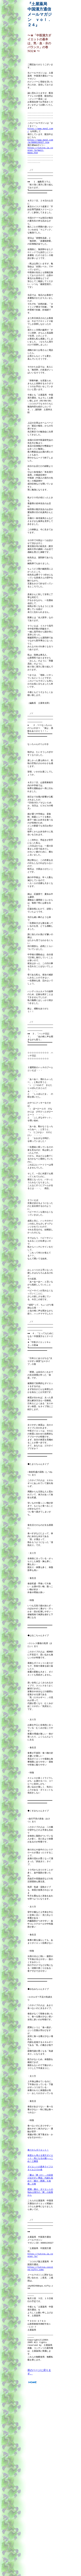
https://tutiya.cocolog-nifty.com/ (40, 2447)
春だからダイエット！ (38, 2320)
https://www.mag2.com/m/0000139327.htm (40, 150)
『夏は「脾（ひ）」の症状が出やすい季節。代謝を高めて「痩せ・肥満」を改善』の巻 (40, 2353)
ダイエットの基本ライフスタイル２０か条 (40, 2341)
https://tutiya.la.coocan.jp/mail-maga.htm (40, 160)
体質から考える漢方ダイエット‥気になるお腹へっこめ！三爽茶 (40, 2329)
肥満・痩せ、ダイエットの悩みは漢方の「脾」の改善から (40, 2366)
